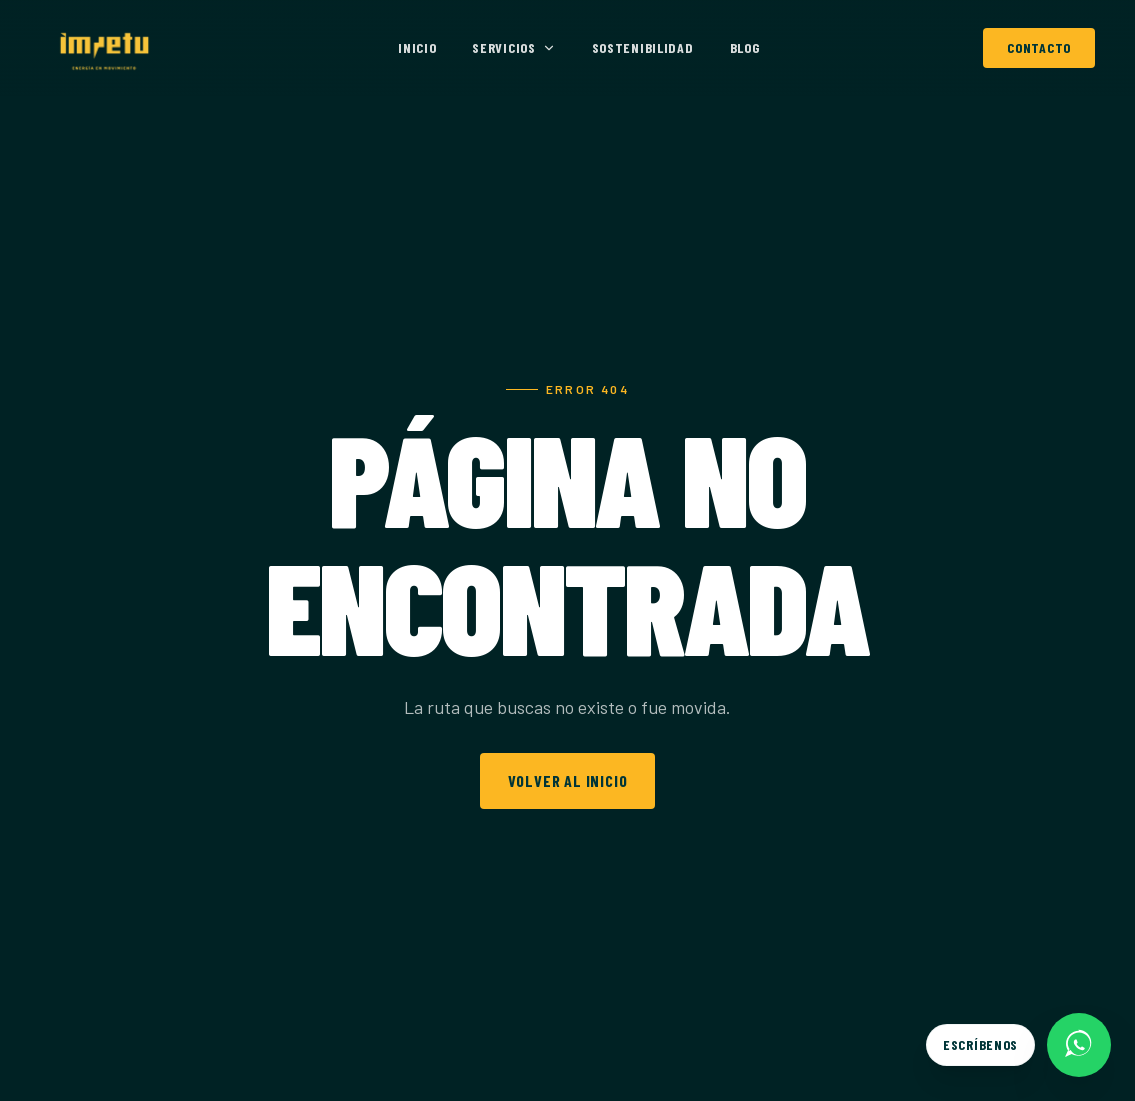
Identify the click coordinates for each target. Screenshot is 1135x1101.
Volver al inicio (568, 780)
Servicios (513, 47)
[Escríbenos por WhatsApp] (1018, 1045)
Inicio (417, 47)
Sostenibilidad (643, 47)
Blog (745, 47)
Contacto (1039, 47)
